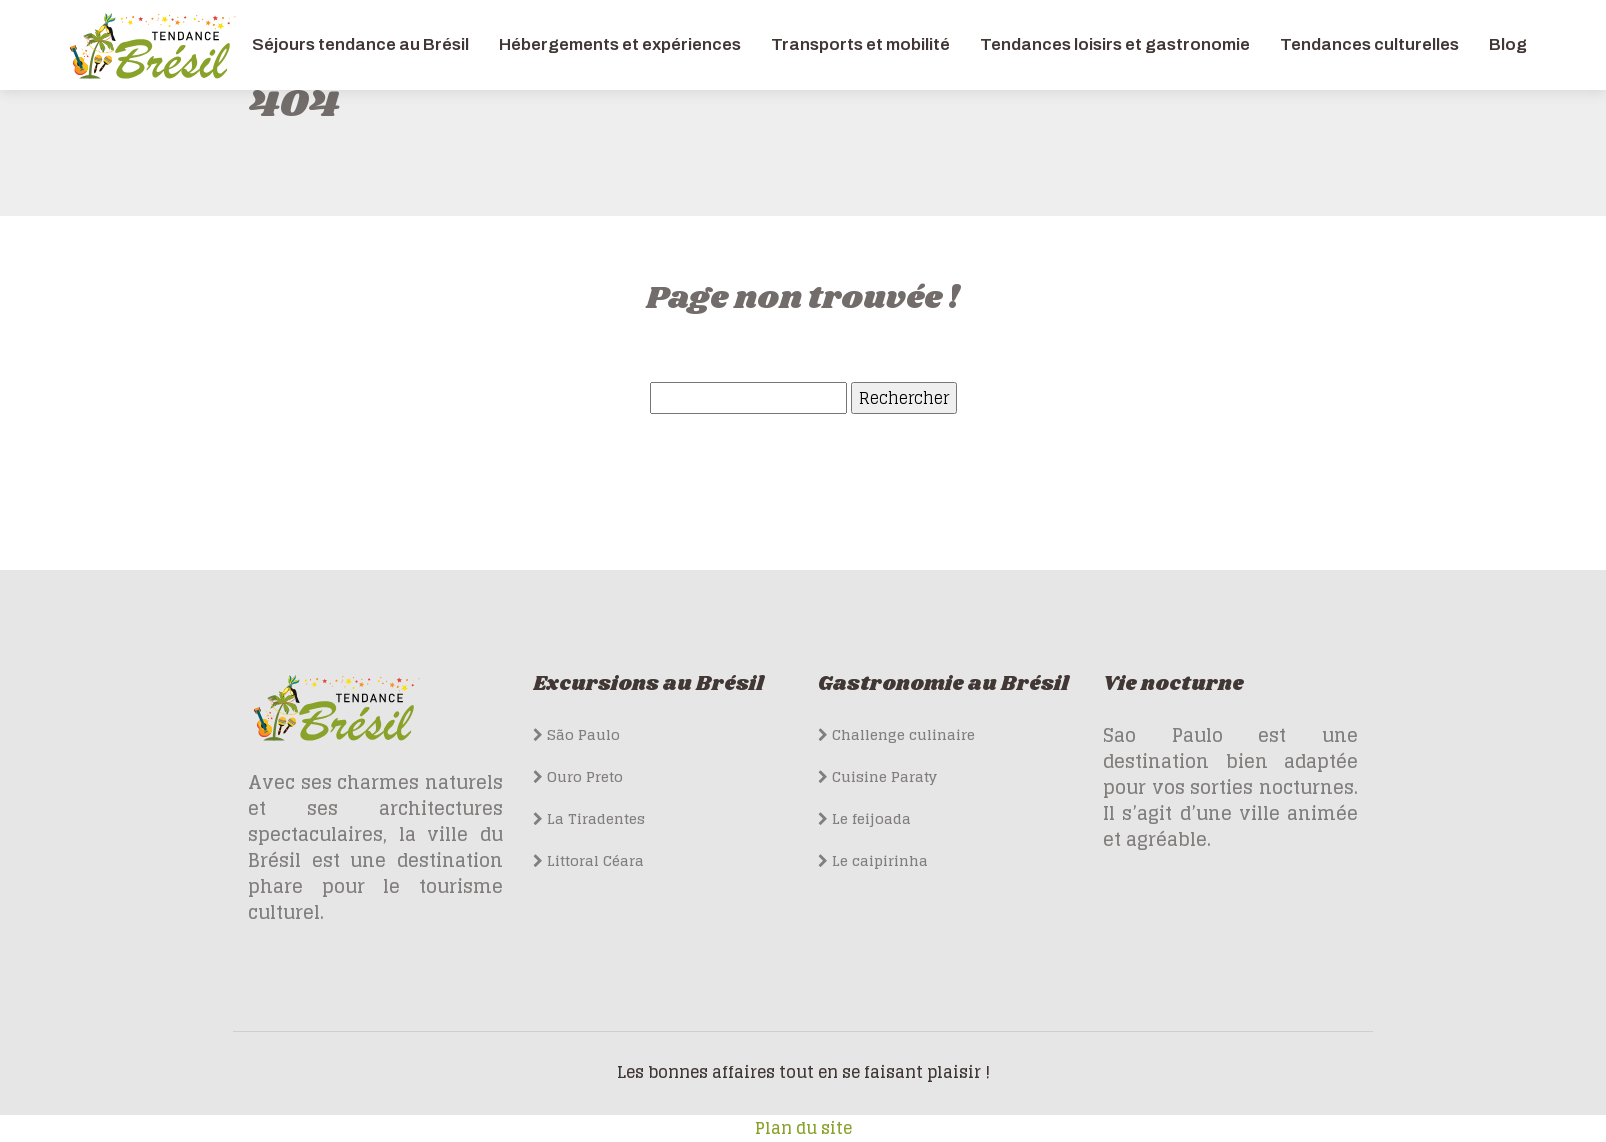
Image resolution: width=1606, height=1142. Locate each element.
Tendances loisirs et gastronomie (1115, 44)
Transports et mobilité (860, 44)
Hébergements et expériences (620, 44)
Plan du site (803, 1128)
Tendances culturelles (1369, 44)
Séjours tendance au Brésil (360, 44)
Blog (1508, 44)
